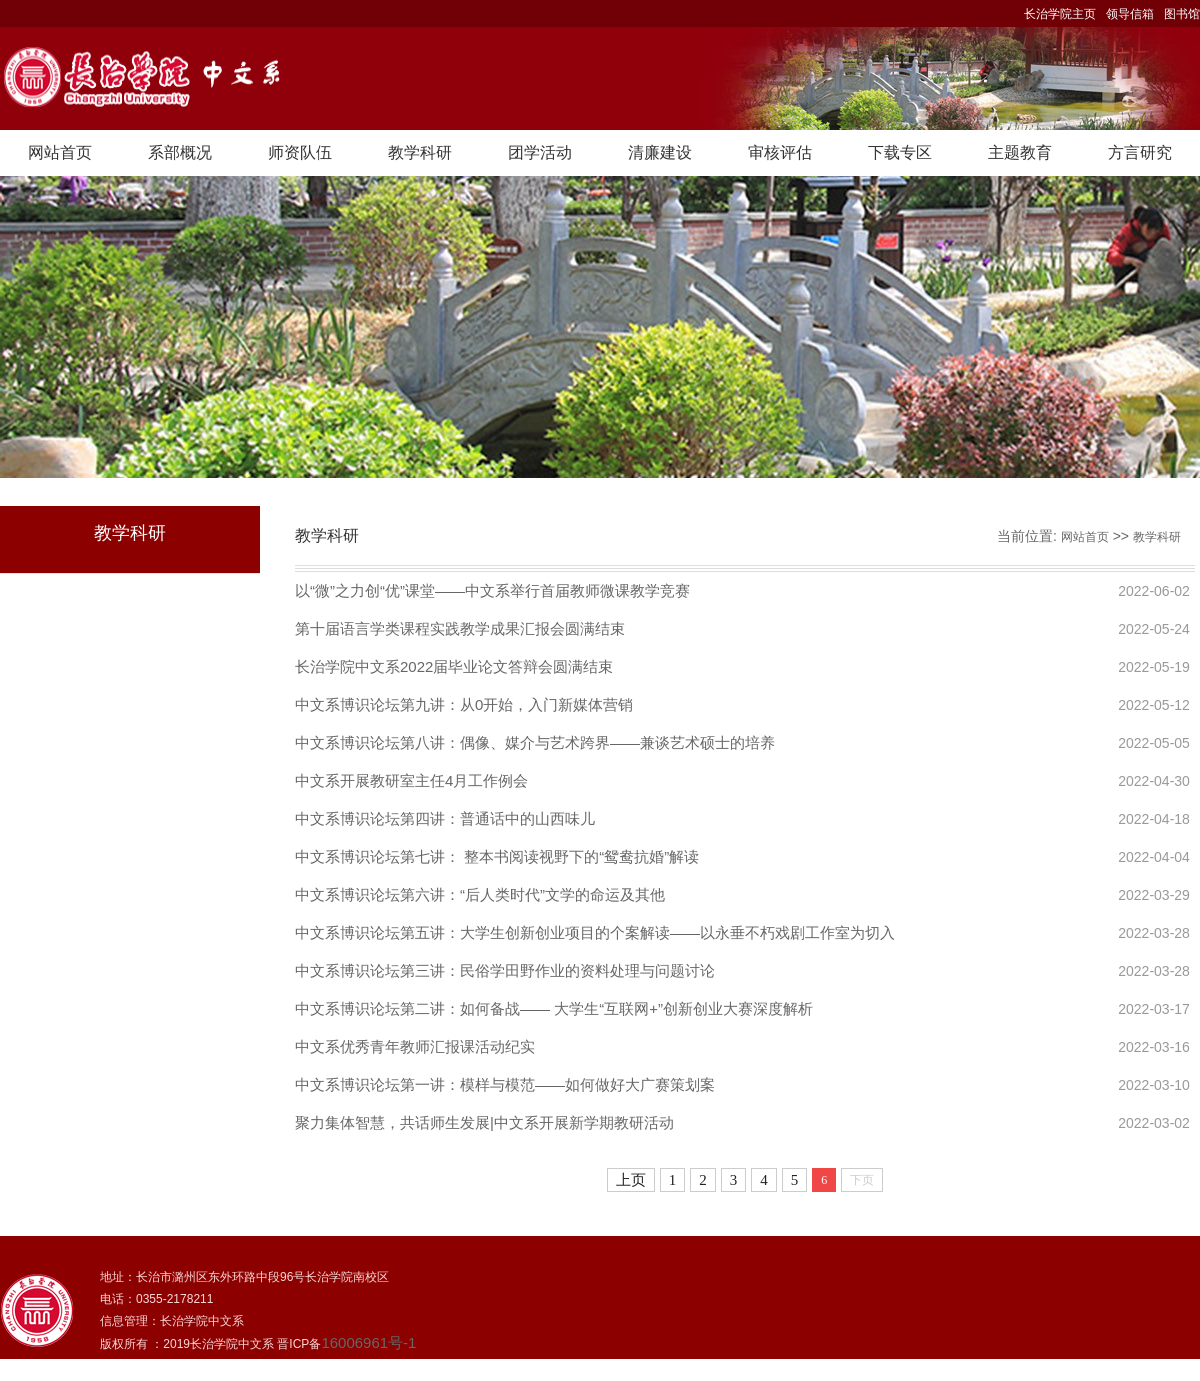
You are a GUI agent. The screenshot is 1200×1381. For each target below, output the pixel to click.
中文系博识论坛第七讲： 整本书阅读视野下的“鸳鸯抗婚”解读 (497, 856)
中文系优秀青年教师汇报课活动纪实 (415, 1046)
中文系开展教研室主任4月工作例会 (411, 780)
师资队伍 (300, 152)
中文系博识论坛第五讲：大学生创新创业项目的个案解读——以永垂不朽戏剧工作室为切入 (595, 932)
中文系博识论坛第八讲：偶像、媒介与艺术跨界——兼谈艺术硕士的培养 (535, 742)
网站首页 (60, 152)
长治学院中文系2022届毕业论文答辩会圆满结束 (454, 666)
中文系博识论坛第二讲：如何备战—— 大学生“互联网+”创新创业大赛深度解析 (554, 1008)
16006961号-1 (368, 1342)
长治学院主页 (1060, 14)
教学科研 (420, 152)
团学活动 (540, 152)
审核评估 (780, 152)
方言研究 (1140, 152)
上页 (631, 1180)
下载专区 (900, 152)
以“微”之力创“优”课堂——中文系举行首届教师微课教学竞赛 (492, 590)
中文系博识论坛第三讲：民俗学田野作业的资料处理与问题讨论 (505, 970)
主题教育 (1020, 152)
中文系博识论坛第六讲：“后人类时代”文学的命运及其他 (480, 894)
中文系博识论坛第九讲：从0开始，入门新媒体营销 (464, 704)
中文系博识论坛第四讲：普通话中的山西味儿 (445, 818)
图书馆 (1182, 14)
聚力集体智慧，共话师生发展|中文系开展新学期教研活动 (484, 1122)
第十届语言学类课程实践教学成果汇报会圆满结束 (460, 628)
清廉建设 (660, 152)
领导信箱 (1130, 14)
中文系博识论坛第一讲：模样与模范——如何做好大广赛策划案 (505, 1084)
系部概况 (180, 152)
